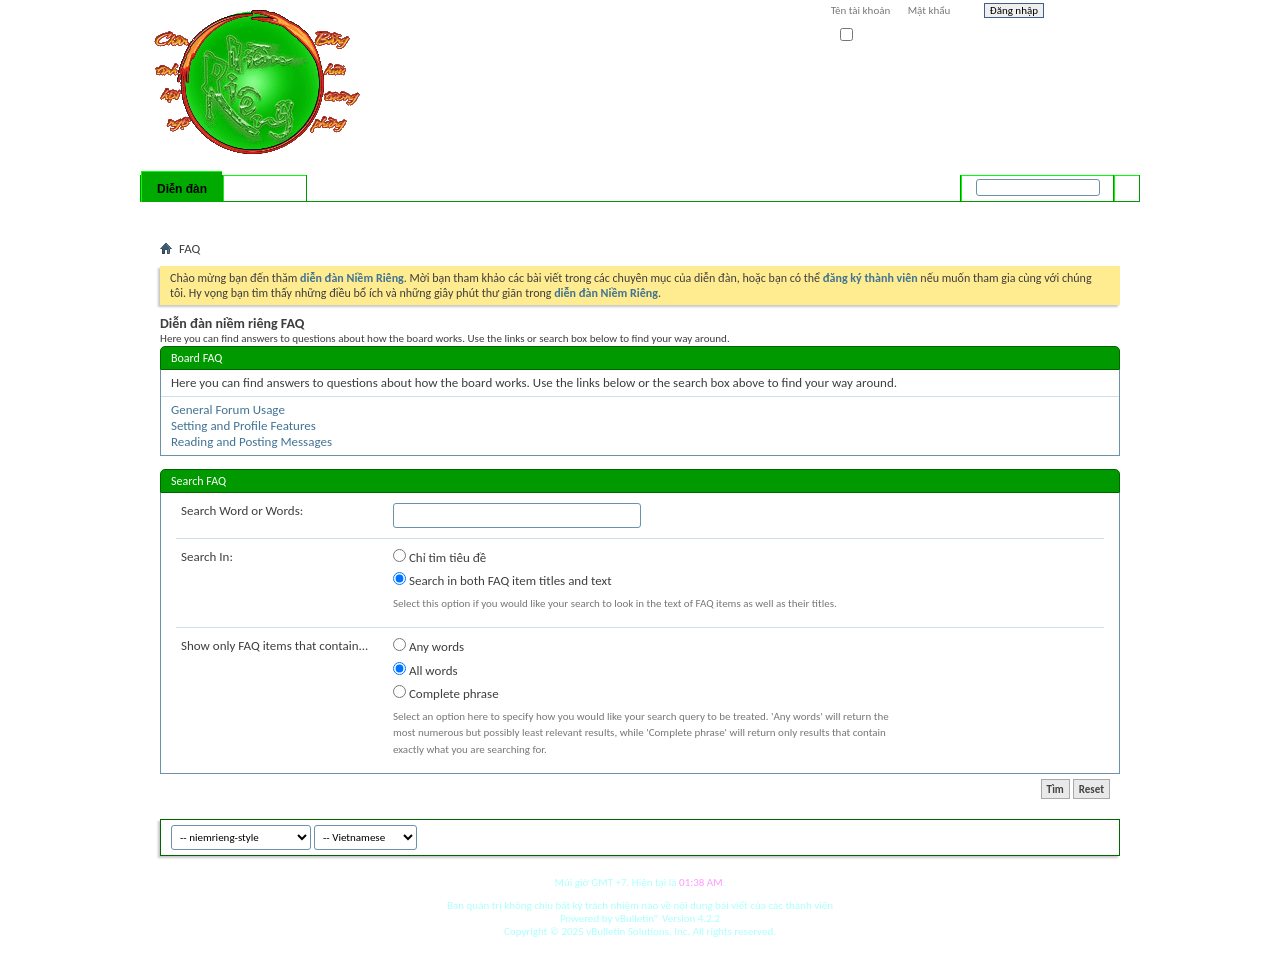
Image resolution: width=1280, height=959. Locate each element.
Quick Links (420, 215)
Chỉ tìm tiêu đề (439, 557)
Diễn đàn (182, 189)
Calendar (266, 215)
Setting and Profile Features (243, 425)
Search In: (207, 556)
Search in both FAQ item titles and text (502, 580)
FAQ (223, 215)
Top (1099, 834)
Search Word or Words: (242, 510)
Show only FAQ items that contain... (274, 645)
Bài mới (183, 215)
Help (1087, 13)
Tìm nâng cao (1086, 214)
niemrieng (1008, 834)
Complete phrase (446, 693)
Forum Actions (335, 215)
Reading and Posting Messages (251, 441)
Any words (428, 646)
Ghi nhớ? (868, 35)
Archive (1062, 834)
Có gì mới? (265, 189)
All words (425, 670)
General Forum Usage (228, 409)
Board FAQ (196, 358)
